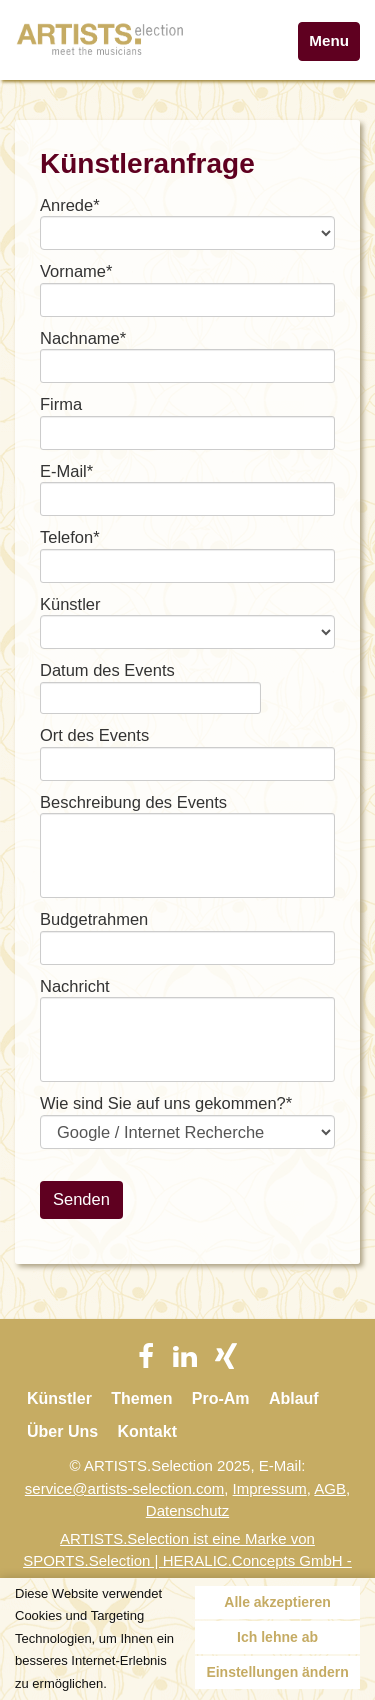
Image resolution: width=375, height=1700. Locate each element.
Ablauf (294, 1398)
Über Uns (62, 1431)
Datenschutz (187, 1510)
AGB (330, 1488)
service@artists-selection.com (124, 1488)
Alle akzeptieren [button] (277, 1602)
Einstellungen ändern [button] (277, 1672)
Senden (81, 1199)
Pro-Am (221, 1398)
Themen (141, 1398)
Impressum (270, 1488)
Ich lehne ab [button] (277, 1637)
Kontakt (147, 1431)
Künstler (59, 1398)
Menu (329, 40)
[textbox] (187, 300)
